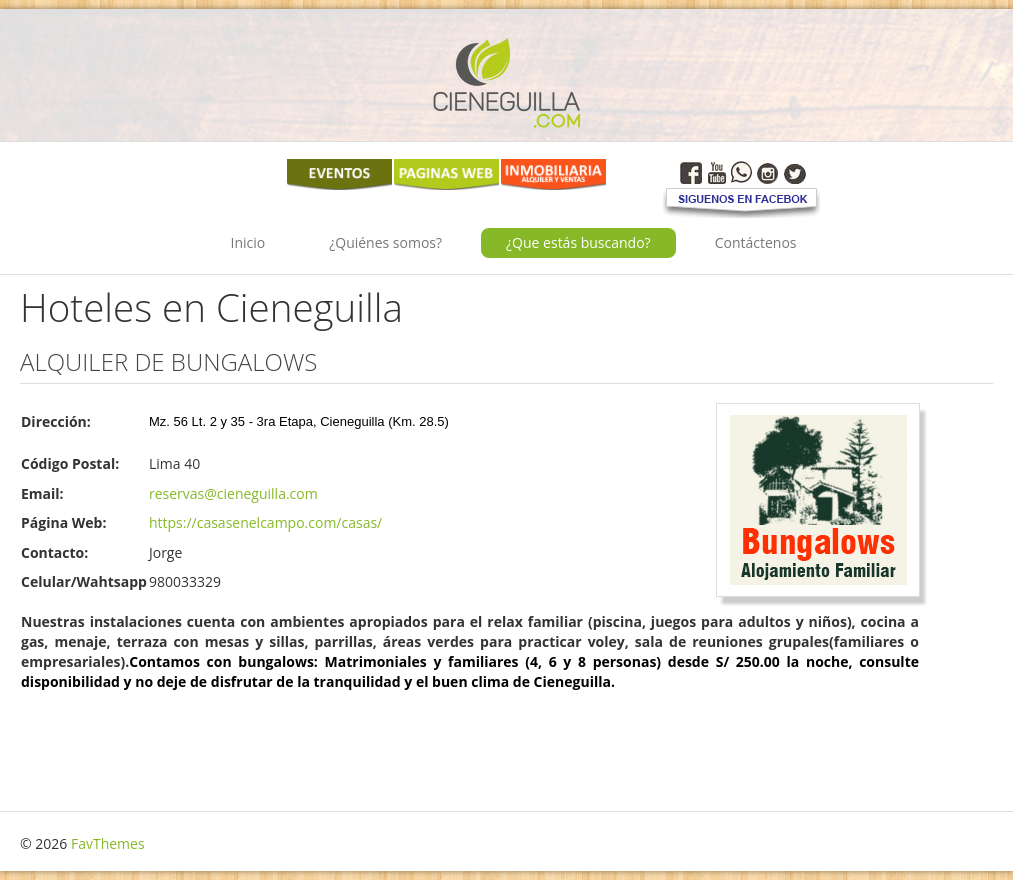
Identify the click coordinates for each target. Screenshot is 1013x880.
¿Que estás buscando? (578, 242)
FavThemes (108, 843)
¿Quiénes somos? (385, 242)
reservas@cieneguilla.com (233, 493)
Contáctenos (756, 242)
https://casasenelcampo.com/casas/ (265, 522)
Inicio (248, 242)
